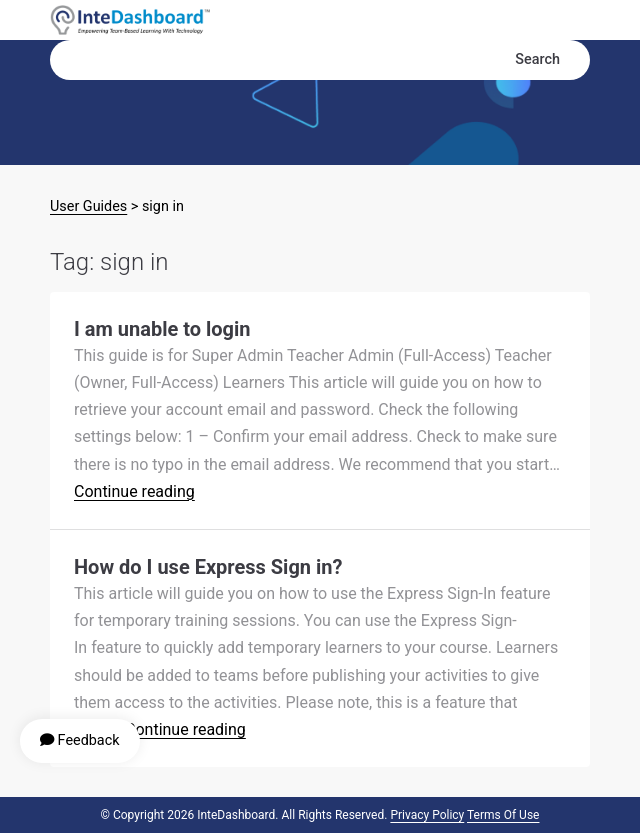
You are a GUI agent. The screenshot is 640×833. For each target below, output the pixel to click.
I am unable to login (162, 329)
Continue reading (134, 491)
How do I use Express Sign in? (208, 567)
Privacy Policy (427, 815)
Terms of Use (503, 815)
